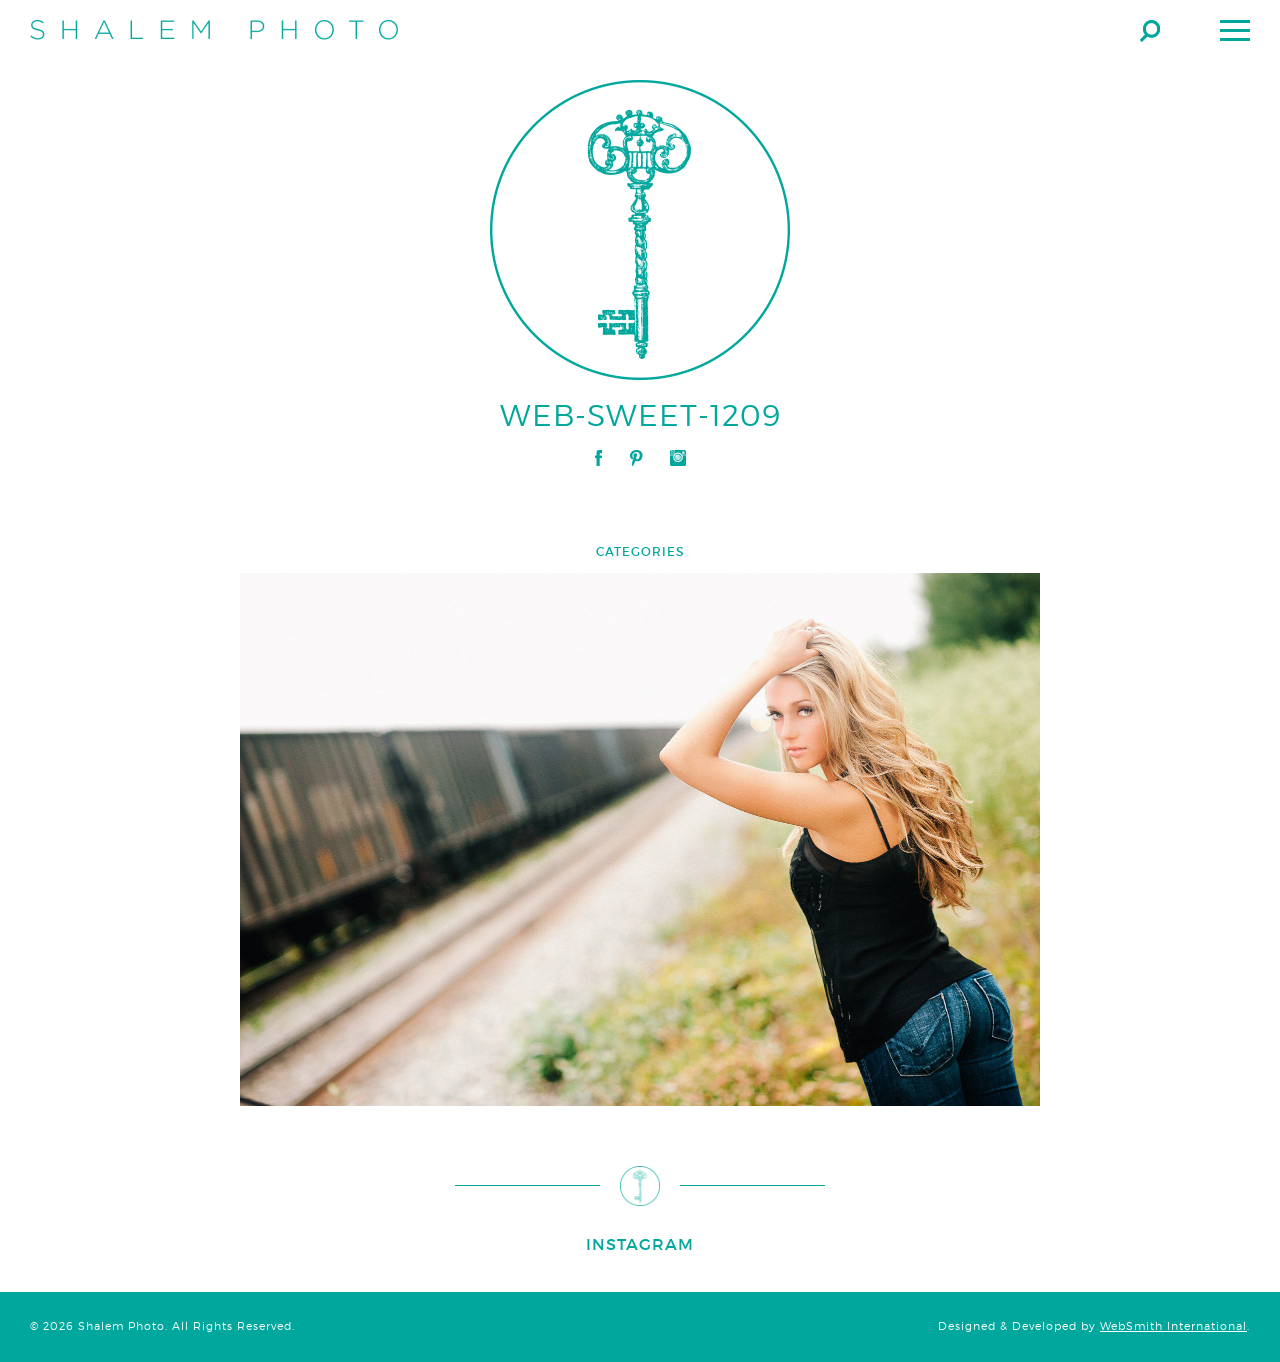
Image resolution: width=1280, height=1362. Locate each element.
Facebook (598, 458)
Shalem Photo (214, 30)
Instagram (678, 458)
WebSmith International (1173, 1326)
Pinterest (636, 458)
